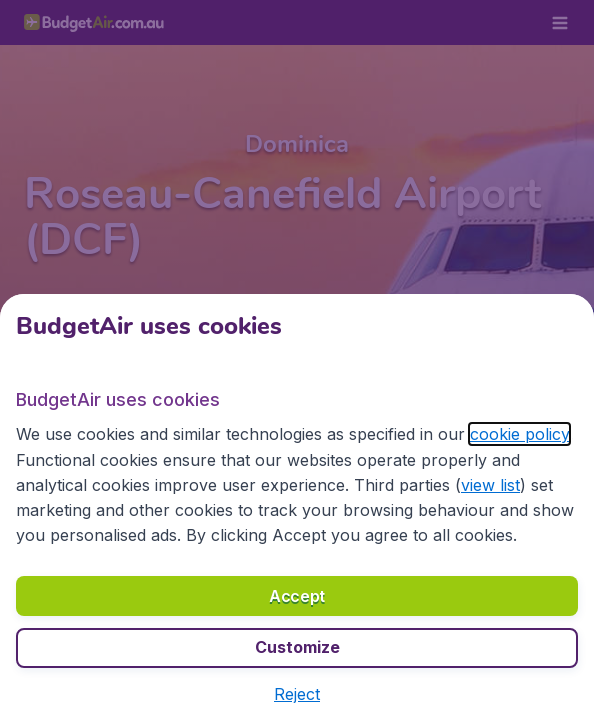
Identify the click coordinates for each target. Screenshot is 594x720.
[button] (297, 694)
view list (490, 485)
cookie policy (519, 434)
